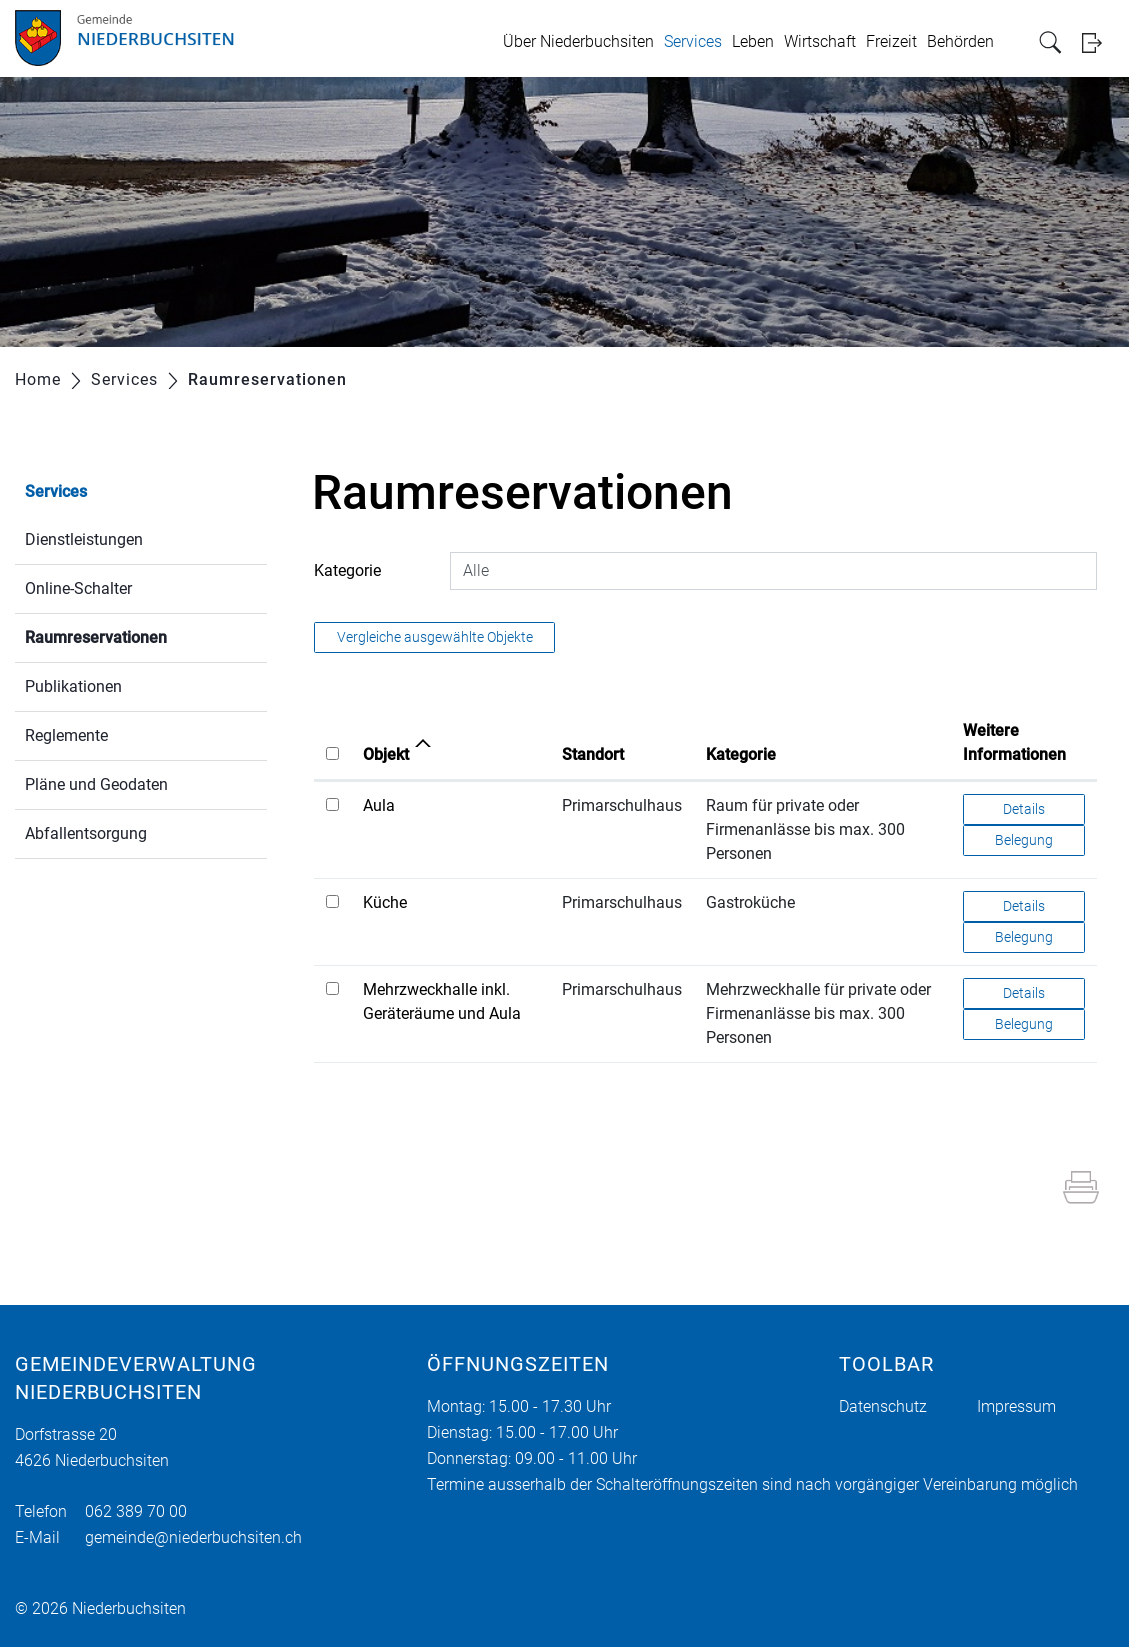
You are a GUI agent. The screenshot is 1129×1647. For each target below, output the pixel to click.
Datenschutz (883, 1406)
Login (1098, 42)
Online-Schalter (78, 588)
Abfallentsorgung (86, 833)
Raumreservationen (143, 635)
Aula (379, 805)
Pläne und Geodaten (96, 784)
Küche (385, 902)
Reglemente (66, 735)
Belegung (1024, 840)
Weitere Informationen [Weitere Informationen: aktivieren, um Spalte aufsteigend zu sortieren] (1014, 742)
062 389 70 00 (136, 1511)
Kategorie (347, 570)
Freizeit (891, 41)
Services (693, 41)
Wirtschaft (820, 41)
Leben (753, 41)
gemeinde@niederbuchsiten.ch (193, 1537)
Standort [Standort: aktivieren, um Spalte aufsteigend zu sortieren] (593, 754)
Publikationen (73, 686)
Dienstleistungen (84, 539)
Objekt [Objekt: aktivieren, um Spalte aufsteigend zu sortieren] (386, 754)
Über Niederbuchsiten (578, 41)
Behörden (960, 41)
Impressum (1016, 1406)
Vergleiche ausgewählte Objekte (435, 637)
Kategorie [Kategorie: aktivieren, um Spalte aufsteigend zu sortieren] (741, 754)
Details (1024, 809)
